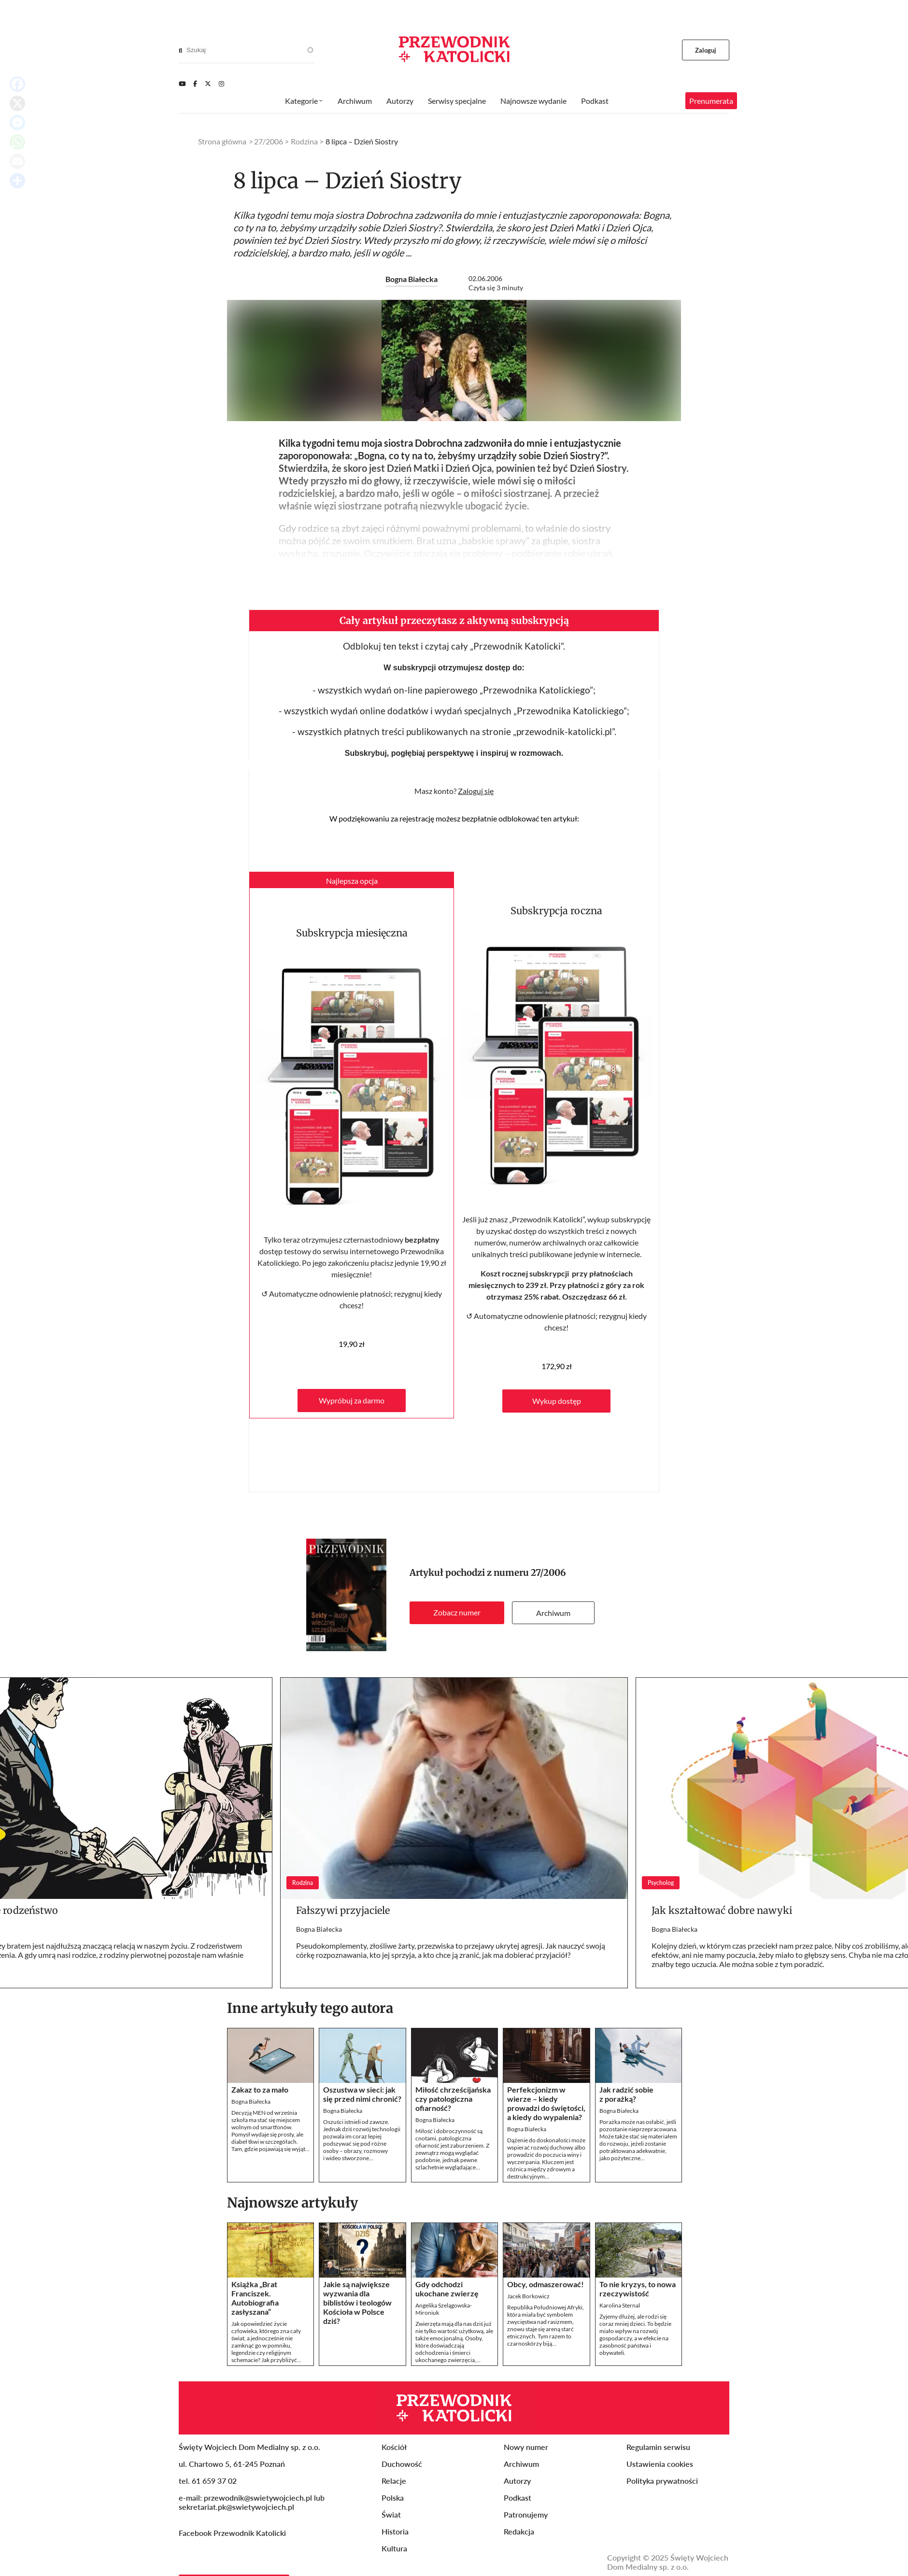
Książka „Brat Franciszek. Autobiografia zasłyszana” (255, 2325)
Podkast (595, 100)
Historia (395, 2558)
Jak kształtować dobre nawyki (722, 1938)
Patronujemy (526, 2542)
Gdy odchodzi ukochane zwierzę (447, 2316)
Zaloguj (706, 50)
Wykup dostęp (556, 1428)
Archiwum (553, 1640)
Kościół (394, 2474)
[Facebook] (195, 83)
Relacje (394, 2508)
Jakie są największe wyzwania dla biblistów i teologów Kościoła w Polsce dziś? (357, 2330)
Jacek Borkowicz (528, 2323)
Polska (393, 2525)
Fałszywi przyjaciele (343, 1938)
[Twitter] (208, 83)
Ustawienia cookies (659, 2491)
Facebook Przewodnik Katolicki (233, 2560)
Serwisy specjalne (457, 100)
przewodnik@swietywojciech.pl (258, 2525)
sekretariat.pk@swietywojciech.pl (236, 2534)
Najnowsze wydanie (533, 100)
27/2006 (548, 1600)
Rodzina (304, 141)
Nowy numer (526, 2474)
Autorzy (399, 100)
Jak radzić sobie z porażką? (626, 2121)
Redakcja (519, 2558)
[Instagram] (221, 83)
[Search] (180, 50)
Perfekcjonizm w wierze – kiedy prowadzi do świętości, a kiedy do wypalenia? (546, 2130)
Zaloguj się (476, 818)
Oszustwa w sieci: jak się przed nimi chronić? (362, 2121)
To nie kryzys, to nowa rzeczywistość (637, 2316)
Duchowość (402, 2491)
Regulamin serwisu (658, 2474)
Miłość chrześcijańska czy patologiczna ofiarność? (453, 2126)
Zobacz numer (457, 1639)
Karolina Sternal (619, 2332)
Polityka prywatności (662, 2508)
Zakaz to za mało (259, 2117)
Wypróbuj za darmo (351, 1427)
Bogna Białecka (411, 278)
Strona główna (222, 141)
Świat (391, 2542)
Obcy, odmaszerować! (545, 2311)
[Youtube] (182, 83)
